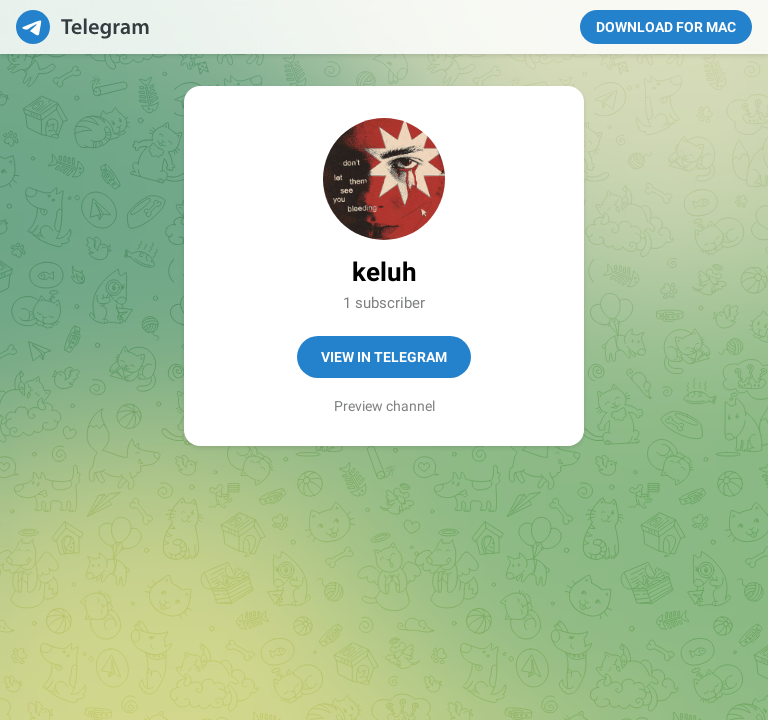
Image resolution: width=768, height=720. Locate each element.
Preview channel (384, 406)
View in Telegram (384, 357)
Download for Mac (666, 27)
